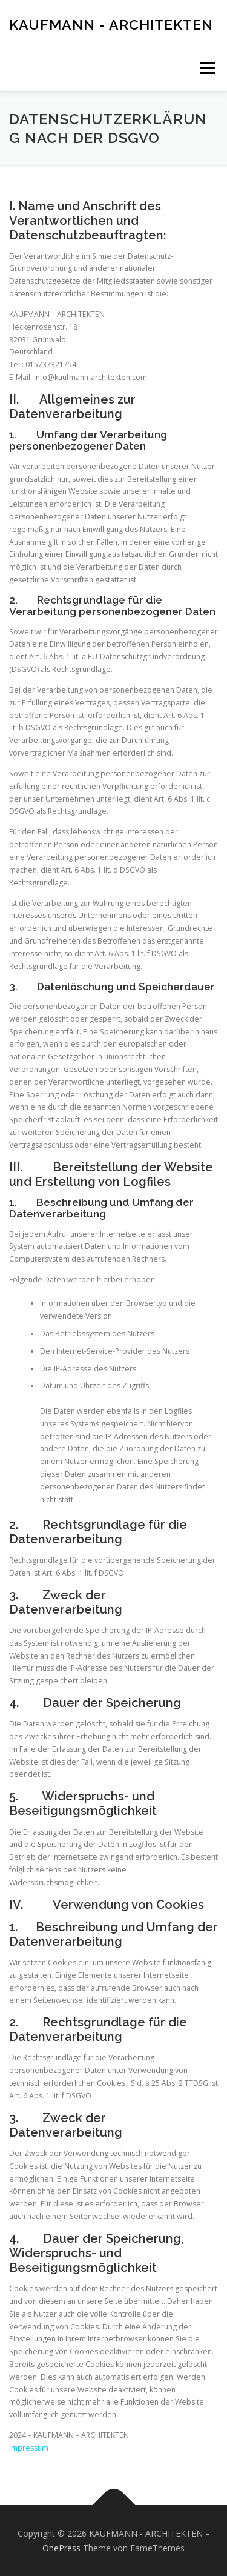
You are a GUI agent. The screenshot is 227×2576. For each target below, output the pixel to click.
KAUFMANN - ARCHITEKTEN (111, 24)
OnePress (61, 2548)
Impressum (28, 2448)
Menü (207, 68)
